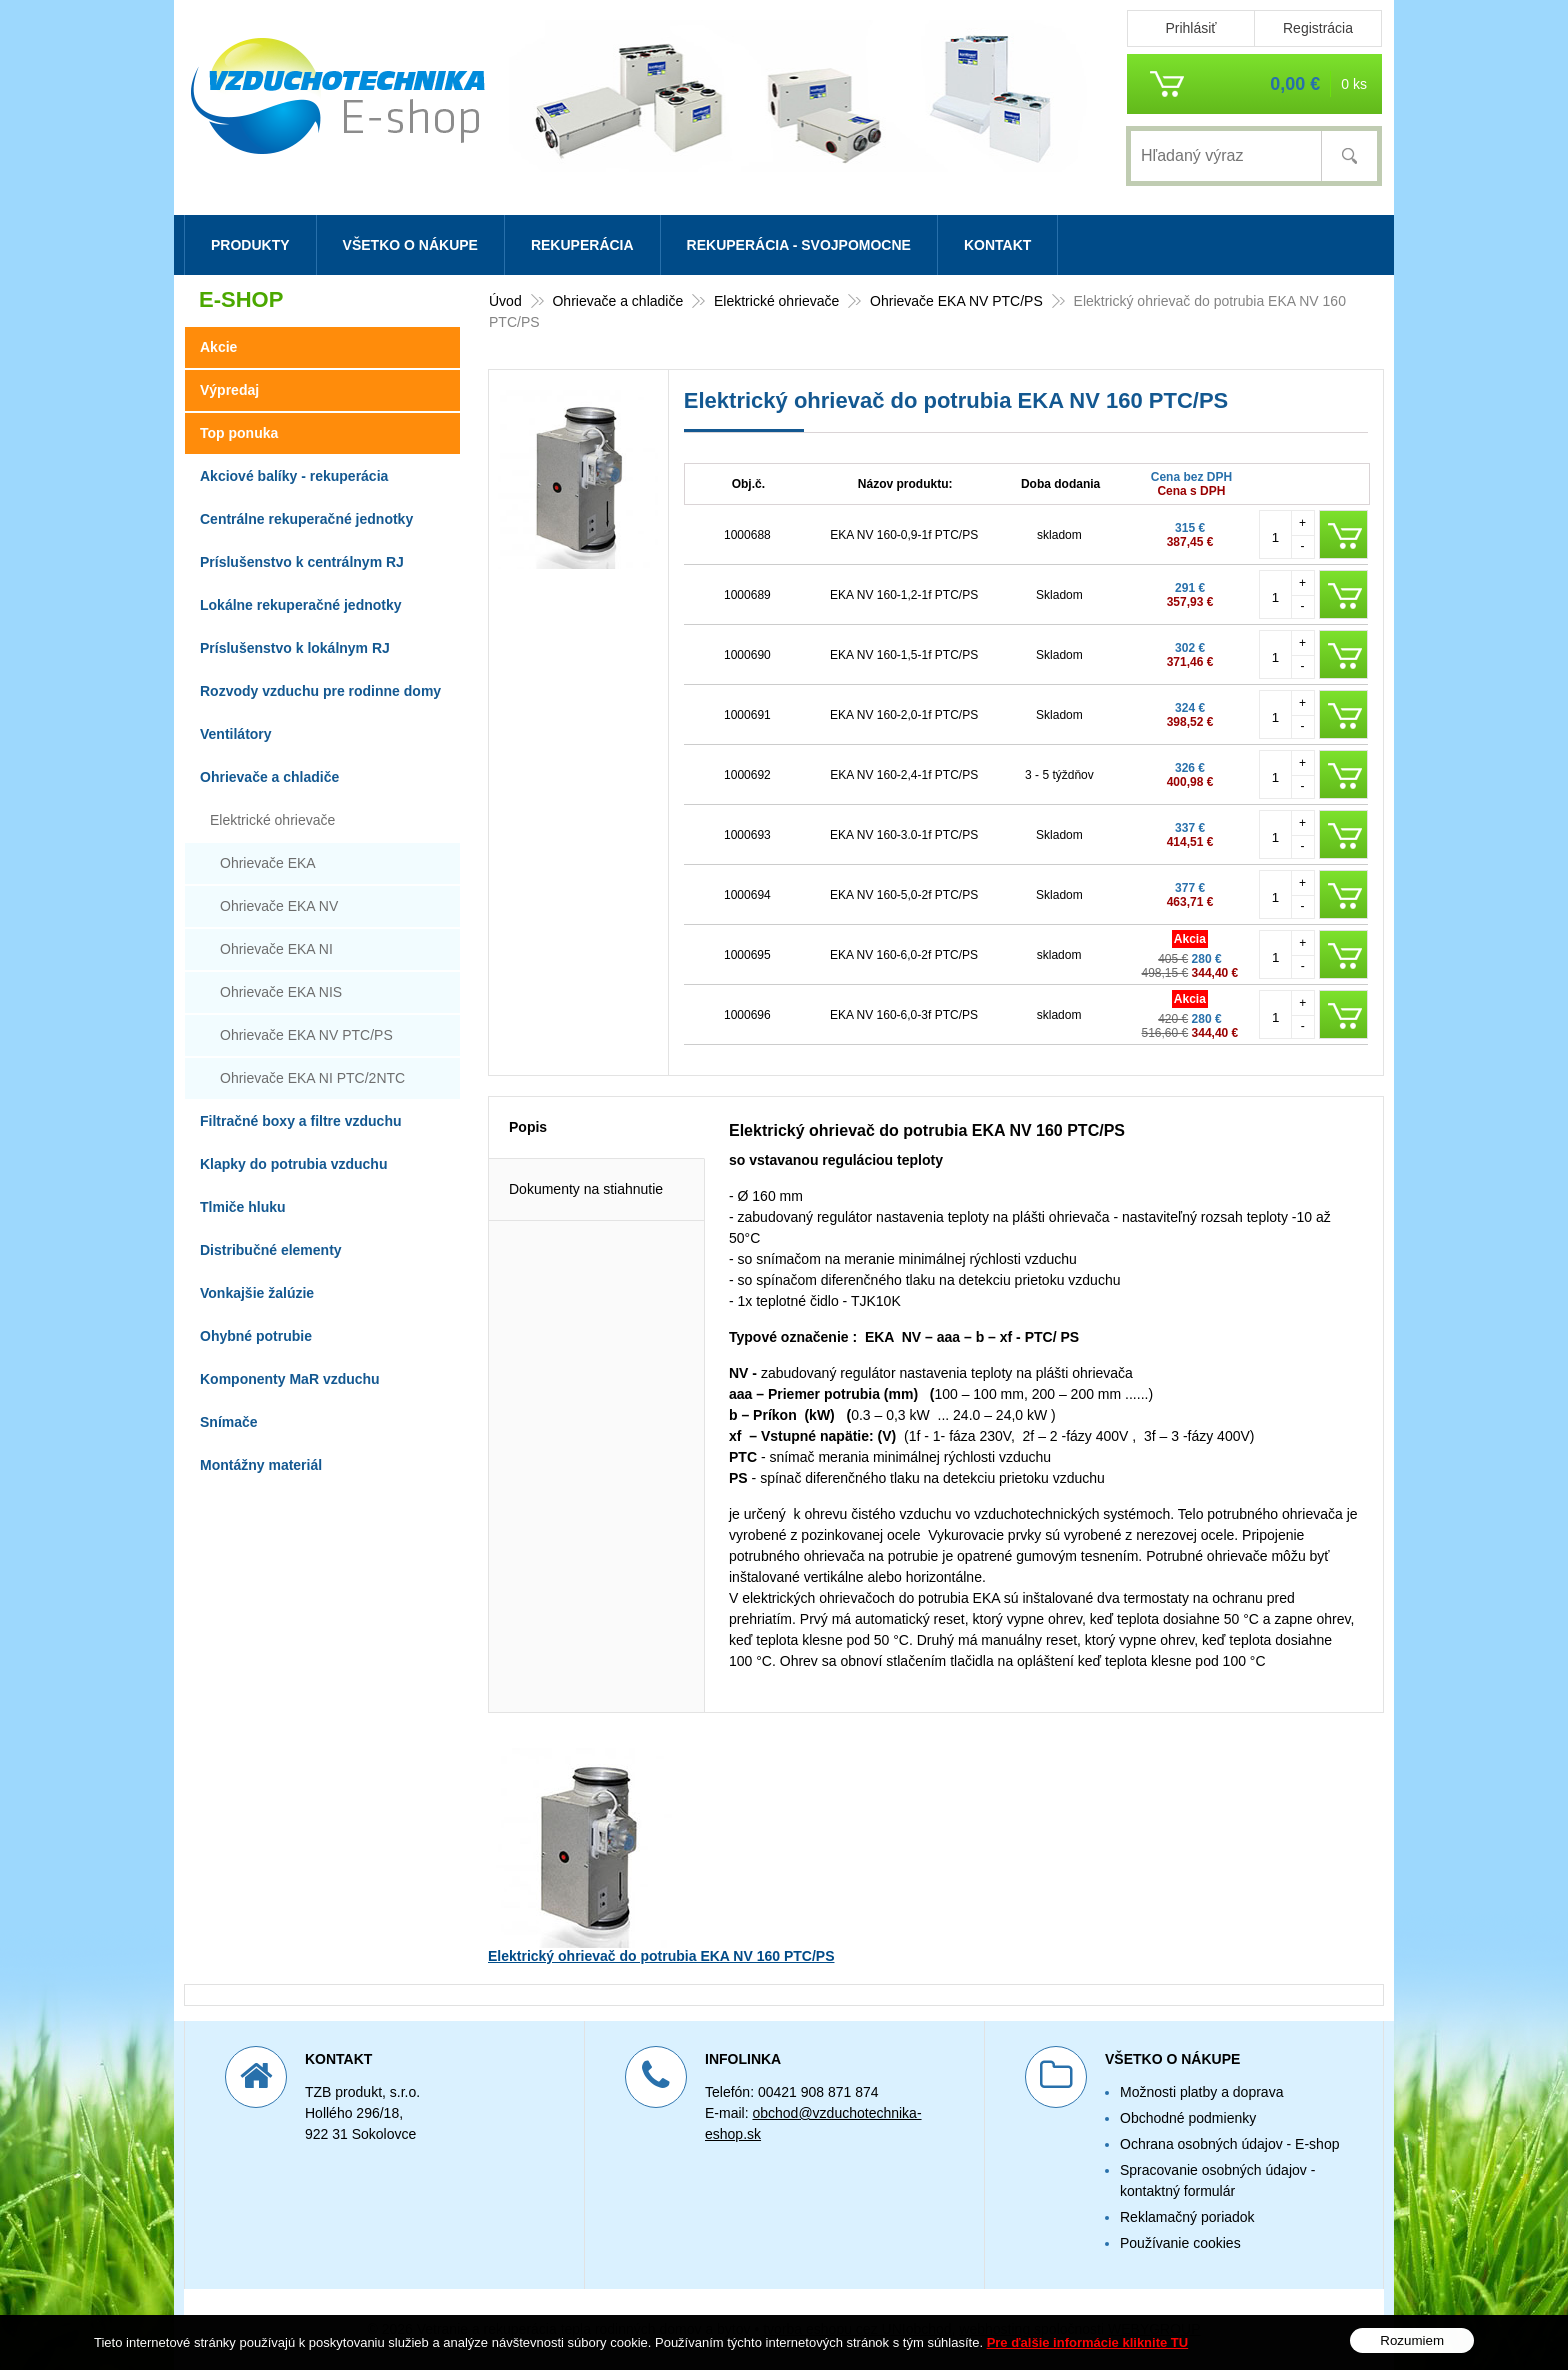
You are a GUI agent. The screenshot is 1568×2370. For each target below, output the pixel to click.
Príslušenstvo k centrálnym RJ (302, 562)
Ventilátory (236, 734)
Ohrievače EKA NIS (281, 992)
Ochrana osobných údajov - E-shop (1229, 2144)
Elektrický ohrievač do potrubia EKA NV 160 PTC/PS (661, 1956)
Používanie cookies (1180, 2243)
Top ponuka (239, 433)
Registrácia (1318, 28)
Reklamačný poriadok (1187, 2217)
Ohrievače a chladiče (269, 777)
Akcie (218, 347)
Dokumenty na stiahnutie (586, 1189)
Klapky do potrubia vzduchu (293, 1164)
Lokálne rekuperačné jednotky (301, 605)
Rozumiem (1412, 2340)
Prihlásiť (1190, 28)
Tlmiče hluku (243, 1207)
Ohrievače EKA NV (279, 906)
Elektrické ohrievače (272, 820)
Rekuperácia (582, 245)
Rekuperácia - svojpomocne (799, 245)
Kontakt (997, 245)
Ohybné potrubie (256, 1336)
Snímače (229, 1422)
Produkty (250, 245)
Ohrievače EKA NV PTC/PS (306, 1035)
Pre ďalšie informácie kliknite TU (1088, 2342)
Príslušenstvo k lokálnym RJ (295, 648)
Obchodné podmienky (1188, 2118)
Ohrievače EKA (268, 863)
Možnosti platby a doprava (1201, 2092)
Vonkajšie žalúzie (257, 1293)
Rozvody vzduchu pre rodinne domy (320, 691)
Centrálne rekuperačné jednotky (306, 519)
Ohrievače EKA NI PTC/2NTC (312, 1078)
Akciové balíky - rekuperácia (294, 476)
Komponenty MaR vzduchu (290, 1379)
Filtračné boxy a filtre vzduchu (301, 1121)
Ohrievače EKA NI (276, 949)
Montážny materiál (261, 1465)
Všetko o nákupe (410, 245)
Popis (528, 1127)
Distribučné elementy (271, 1250)
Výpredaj (229, 390)
